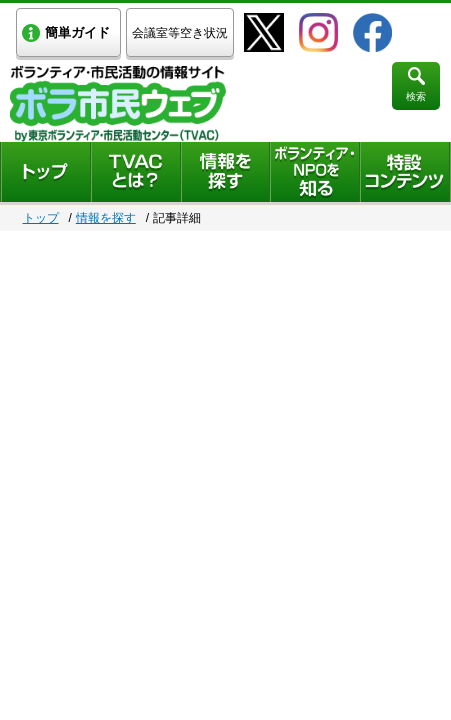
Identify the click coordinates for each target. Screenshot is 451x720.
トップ (41, 218)
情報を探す (106, 218)
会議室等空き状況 (180, 33)
